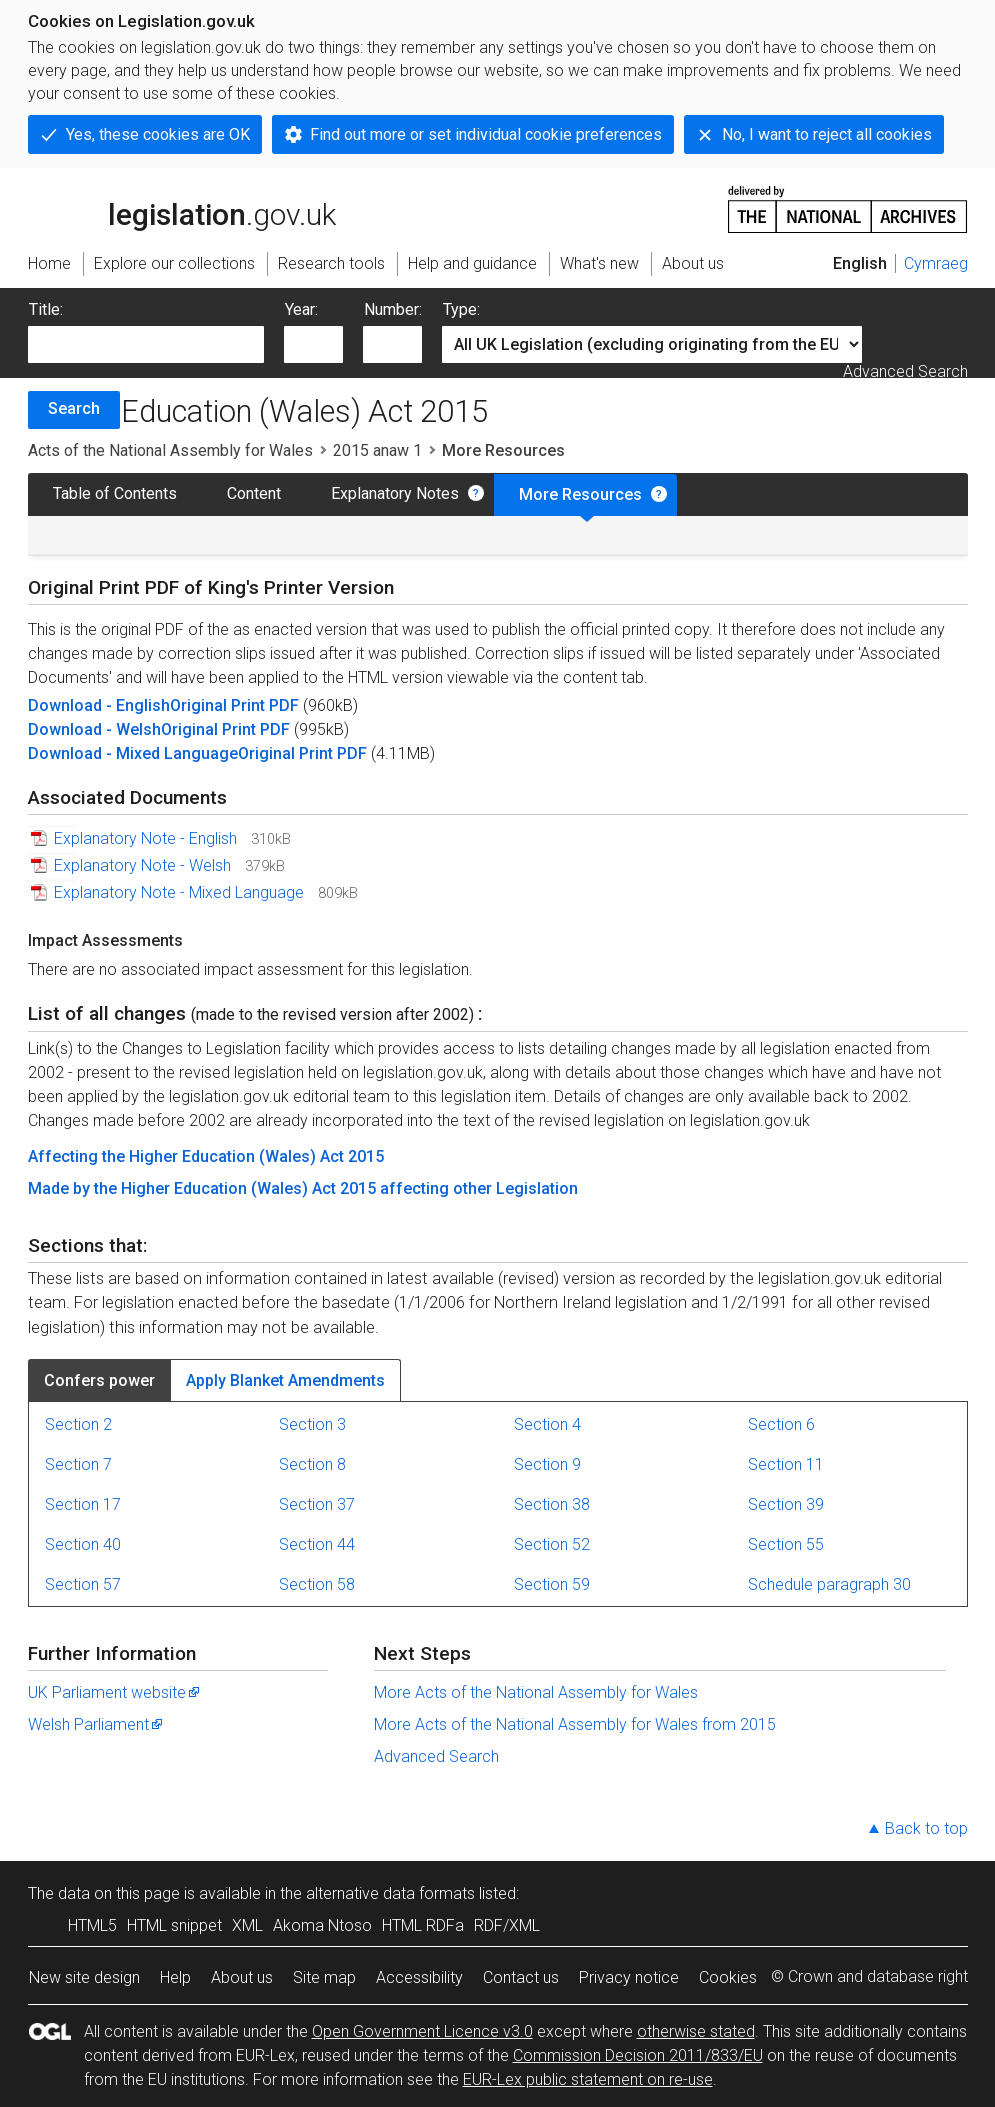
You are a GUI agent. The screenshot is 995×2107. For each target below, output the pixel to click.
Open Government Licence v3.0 (422, 2031)
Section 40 (83, 1544)
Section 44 (317, 1544)
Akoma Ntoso (322, 1925)
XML (247, 1925)
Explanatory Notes (395, 493)
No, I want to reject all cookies (827, 134)
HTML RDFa (423, 1925)
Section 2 (78, 1424)
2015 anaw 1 (377, 450)
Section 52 (552, 1544)
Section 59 (552, 1584)
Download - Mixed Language (133, 753)
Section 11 (786, 1464)
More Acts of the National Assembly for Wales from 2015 (575, 1724)
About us (242, 1977)
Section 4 (547, 1424)
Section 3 (312, 1424)
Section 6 (781, 1424)
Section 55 (786, 1544)
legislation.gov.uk (182, 208)
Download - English (99, 705)
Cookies (728, 1977)
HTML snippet (174, 1925)
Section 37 (317, 1504)
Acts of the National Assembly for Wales (170, 450)
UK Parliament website (115, 1692)
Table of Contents (115, 493)
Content (254, 493)
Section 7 (78, 1464)
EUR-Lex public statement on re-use (588, 2079)
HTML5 (92, 1925)
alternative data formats (390, 1893)
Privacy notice (629, 1977)
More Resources (580, 494)
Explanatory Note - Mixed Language (179, 892)
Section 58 (317, 1584)
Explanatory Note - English (145, 838)
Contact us (521, 1977)
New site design (84, 1977)
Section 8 (312, 1464)
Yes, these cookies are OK (158, 134)
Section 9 (547, 1464)
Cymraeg (936, 263)
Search (74, 408)
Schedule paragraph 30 (829, 1584)
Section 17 (83, 1504)
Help (175, 1977)
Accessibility (419, 1977)
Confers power (99, 1380)
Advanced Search (905, 371)
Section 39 (786, 1504)
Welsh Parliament (96, 1724)
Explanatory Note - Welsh (142, 865)
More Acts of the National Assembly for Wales (536, 1692)
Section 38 (552, 1504)
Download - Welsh (94, 729)
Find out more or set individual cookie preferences (486, 134)
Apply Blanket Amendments (285, 1380)
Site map (324, 1977)
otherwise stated (696, 2031)
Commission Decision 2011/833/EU (638, 2055)
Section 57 (83, 1584)
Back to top (926, 1828)
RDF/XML (507, 1925)
